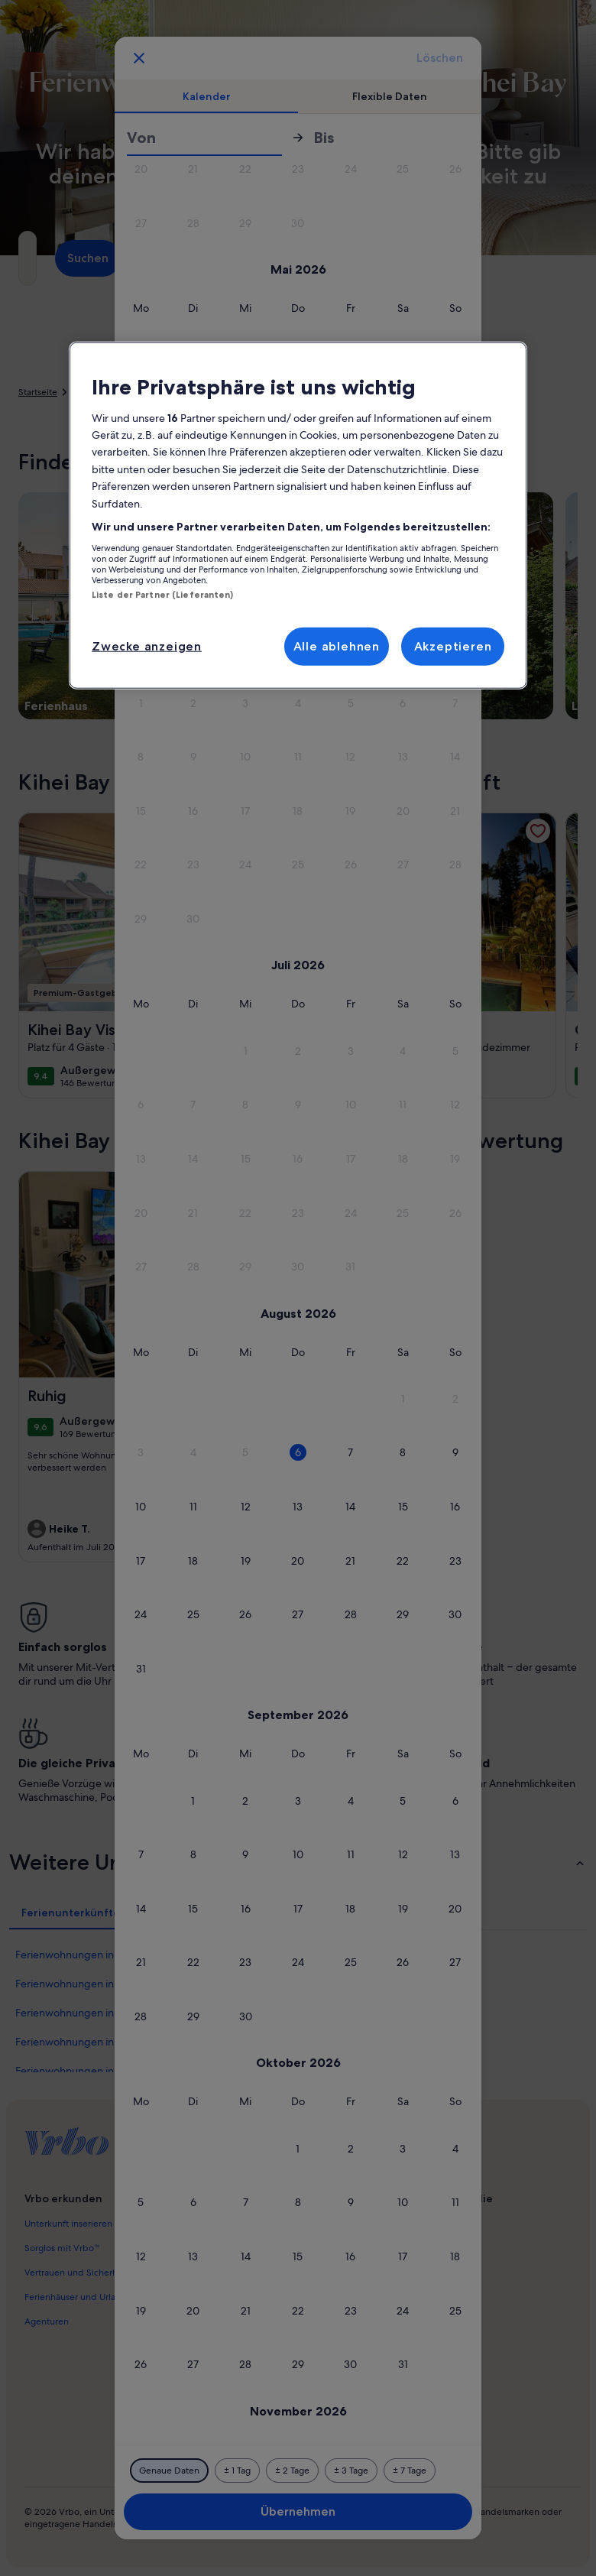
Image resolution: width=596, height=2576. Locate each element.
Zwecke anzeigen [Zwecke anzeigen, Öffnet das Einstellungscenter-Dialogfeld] (147, 646)
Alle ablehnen (336, 646)
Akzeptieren (453, 646)
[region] (298, 515)
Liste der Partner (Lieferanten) (163, 594)
